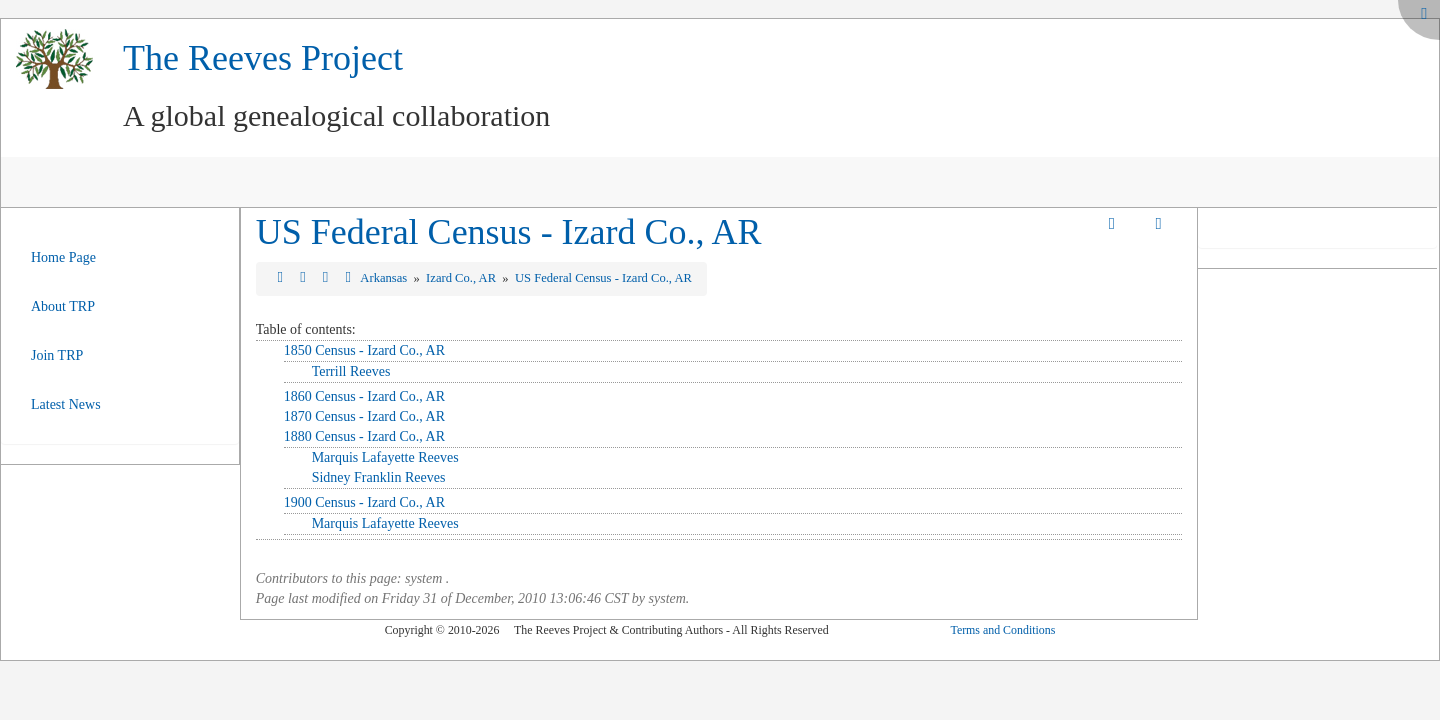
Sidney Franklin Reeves (379, 477)
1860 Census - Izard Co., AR (364, 396)
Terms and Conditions (1002, 630)
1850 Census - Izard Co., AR (364, 350)
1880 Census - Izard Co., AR (364, 436)
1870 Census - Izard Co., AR (364, 416)
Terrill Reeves (351, 371)
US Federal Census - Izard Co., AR (509, 232)
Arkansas (385, 278)
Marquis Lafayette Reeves (385, 457)
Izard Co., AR (462, 278)
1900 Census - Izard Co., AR (364, 502)
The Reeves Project (263, 58)
